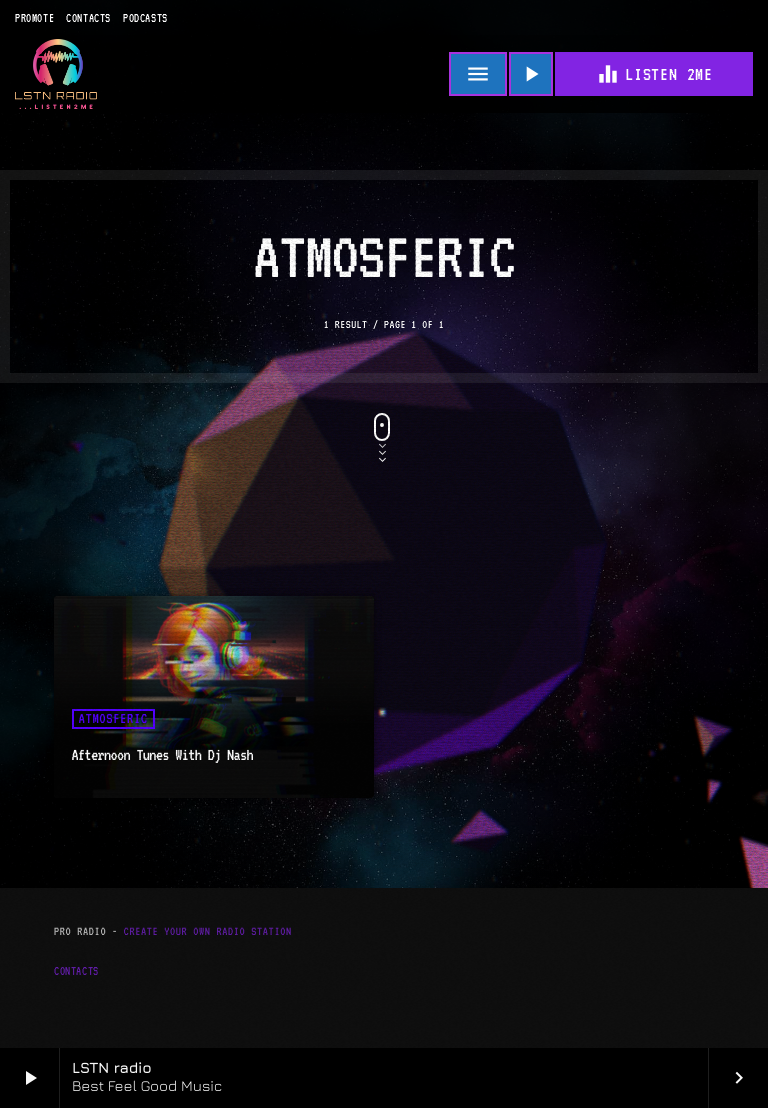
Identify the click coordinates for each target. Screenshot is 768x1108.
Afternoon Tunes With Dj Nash (162, 755)
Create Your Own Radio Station (208, 931)
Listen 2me (654, 74)
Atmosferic (113, 719)
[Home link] (56, 74)
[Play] (531, 74)
